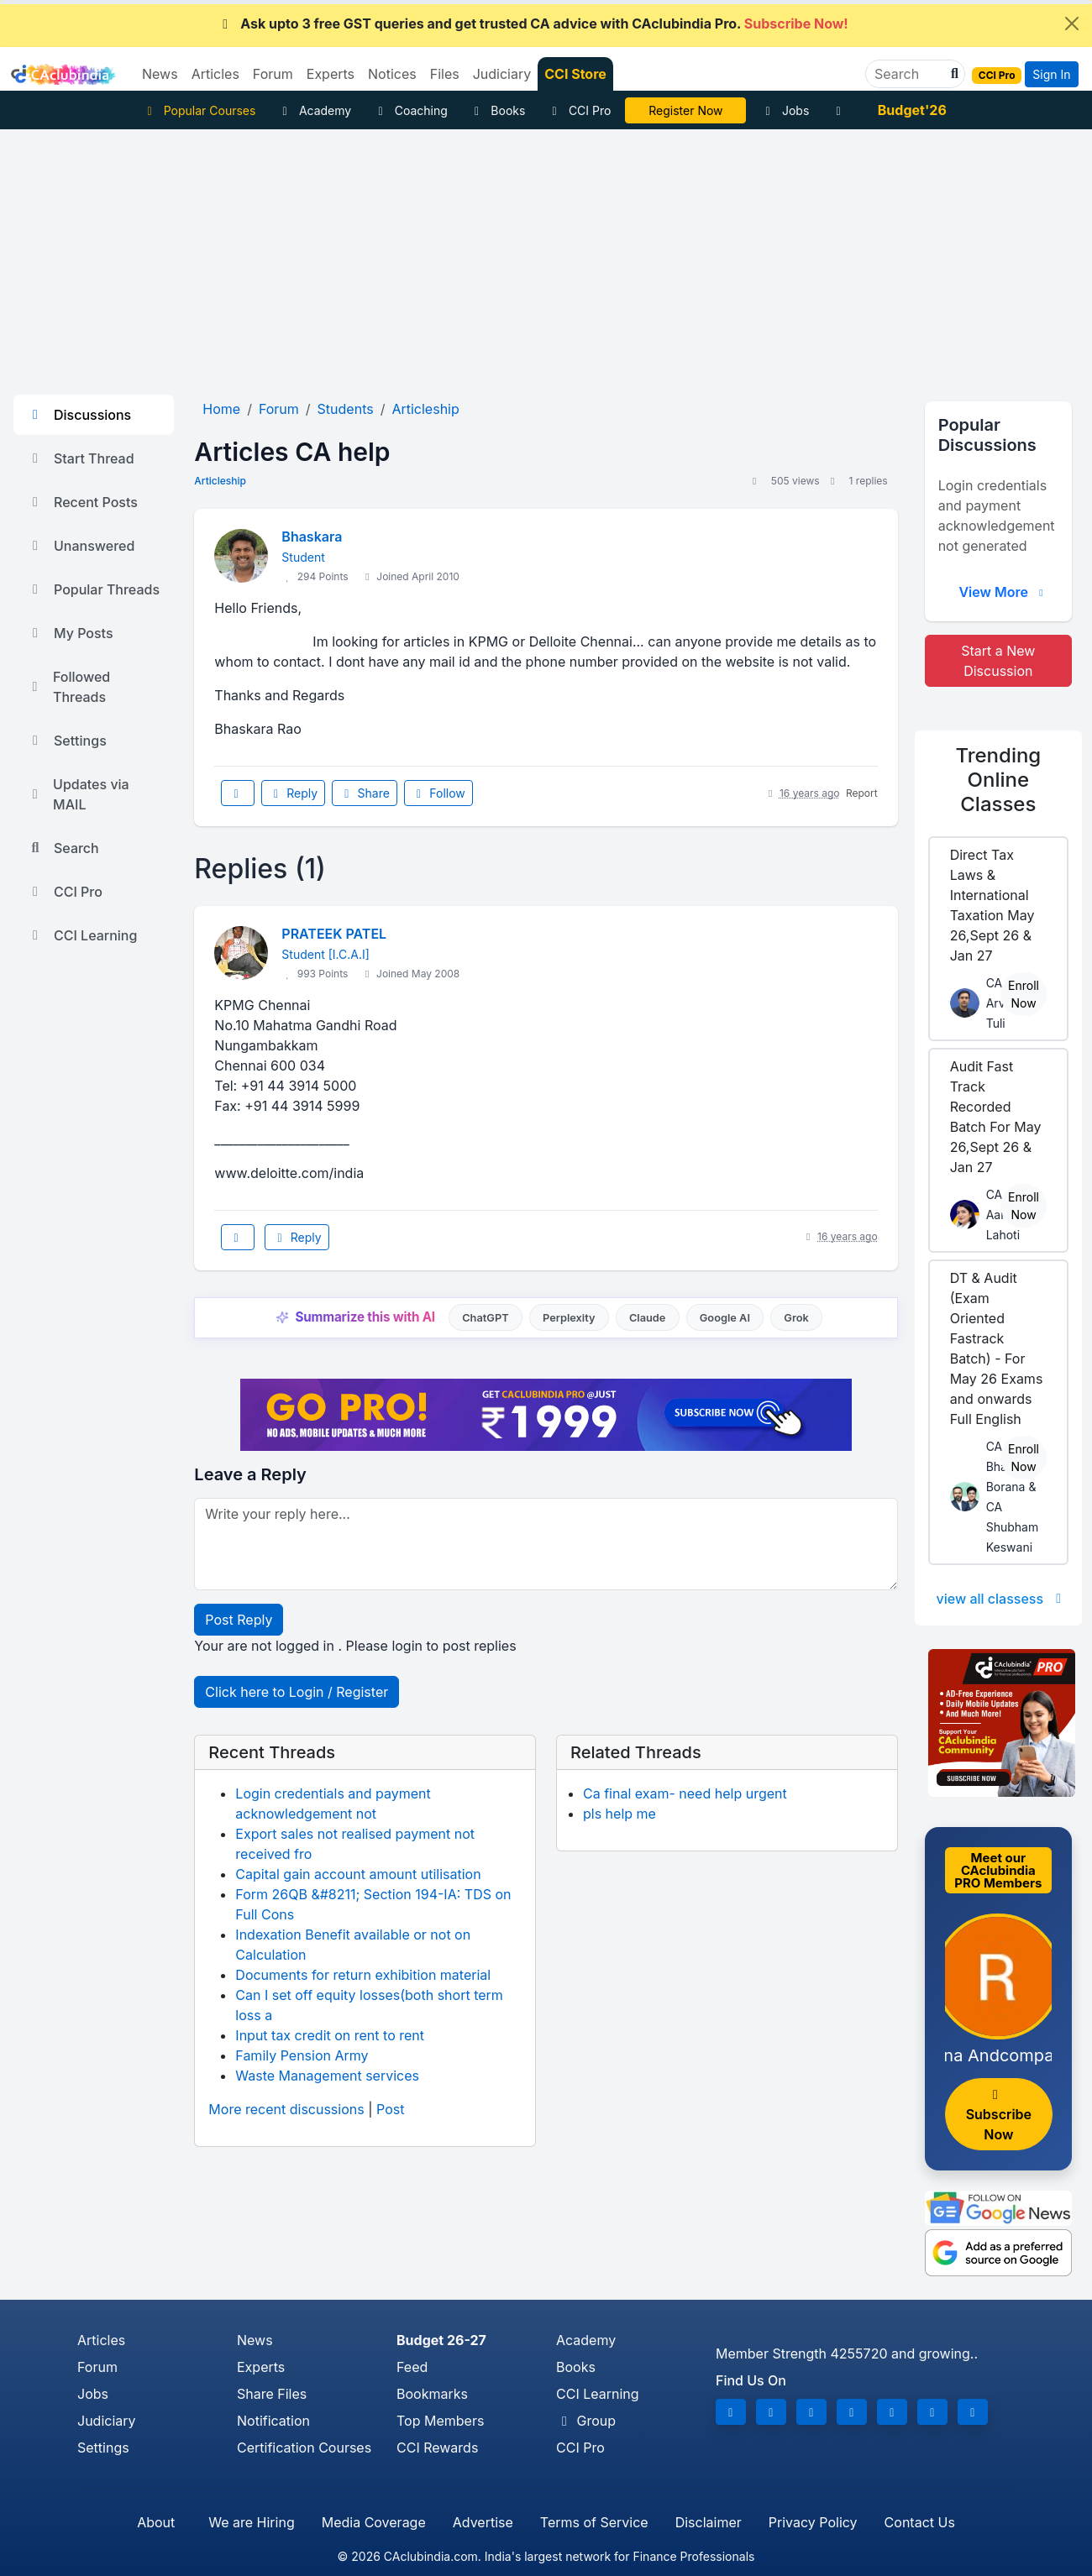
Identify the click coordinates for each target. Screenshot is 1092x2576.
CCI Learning (82, 935)
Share (364, 793)
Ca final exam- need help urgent (685, 1793)
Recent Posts (82, 502)
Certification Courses (304, 2447)
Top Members (440, 2420)
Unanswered (80, 545)
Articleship (220, 480)
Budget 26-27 (441, 2340)
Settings (67, 740)
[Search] (908, 74)
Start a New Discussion (998, 660)
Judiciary (106, 2420)
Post (390, 2109)
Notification (273, 2420)
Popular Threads (93, 589)
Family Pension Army (301, 2055)
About (156, 2522)
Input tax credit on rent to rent (329, 2035)
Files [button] (444, 73)
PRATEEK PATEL (333, 933)
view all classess (1002, 1598)
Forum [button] (273, 73)
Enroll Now (1023, 994)
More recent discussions (286, 2109)
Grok (796, 1318)
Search (63, 848)
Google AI (725, 1318)
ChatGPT (485, 1318)
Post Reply (238, 1619)
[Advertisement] (546, 255)
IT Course (685, 110)
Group (586, 2420)
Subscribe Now (999, 2115)
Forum (97, 2367)
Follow (438, 793)
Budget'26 (912, 110)
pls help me (619, 1813)
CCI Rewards (437, 2447)
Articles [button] (215, 73)
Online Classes (998, 779)
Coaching (410, 110)
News (255, 2340)
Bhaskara (311, 536)
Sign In (1051, 74)
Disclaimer (708, 2522)
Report (862, 793)
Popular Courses (198, 110)
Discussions (79, 414)
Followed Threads (68, 686)
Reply (293, 793)
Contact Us (920, 2522)
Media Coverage (374, 2522)
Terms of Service (594, 2522)
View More (1002, 592)
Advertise (483, 2522)
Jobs (784, 110)
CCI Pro (579, 110)
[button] (952, 73)
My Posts (70, 633)
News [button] (160, 73)
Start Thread (80, 458)
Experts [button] (330, 73)
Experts (261, 2367)
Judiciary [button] (502, 73)
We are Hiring (251, 2522)
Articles (101, 2340)
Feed (412, 2367)
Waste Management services (327, 2075)
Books (498, 110)
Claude (647, 1318)
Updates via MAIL (78, 794)
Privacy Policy (813, 2522)
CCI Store (575, 73)
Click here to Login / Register (296, 1691)
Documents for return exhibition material (363, 1974)
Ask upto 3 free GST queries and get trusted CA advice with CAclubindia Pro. (532, 23)
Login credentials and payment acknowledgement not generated (996, 515)
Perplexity (569, 1318)
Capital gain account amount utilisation (357, 1874)
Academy (314, 110)
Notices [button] (392, 73)
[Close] (1072, 23)
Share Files (272, 2393)
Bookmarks (432, 2393)
